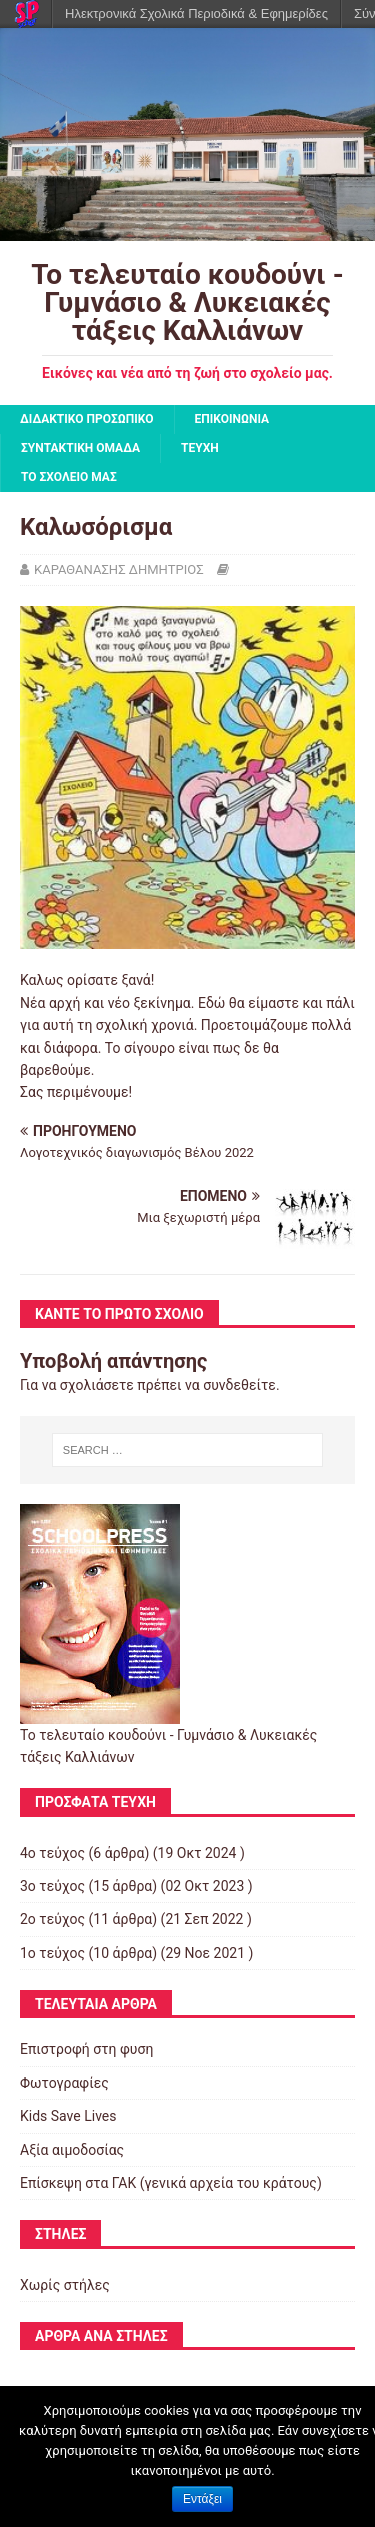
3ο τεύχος (52, 1886)
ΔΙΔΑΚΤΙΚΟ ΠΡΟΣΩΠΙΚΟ (87, 419)
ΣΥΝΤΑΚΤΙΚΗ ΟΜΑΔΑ (80, 448)
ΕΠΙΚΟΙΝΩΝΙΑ (232, 419)
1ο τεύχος (52, 1953)
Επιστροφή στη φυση (86, 2049)
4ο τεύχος (52, 1853)
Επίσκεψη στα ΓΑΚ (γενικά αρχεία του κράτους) (171, 2183)
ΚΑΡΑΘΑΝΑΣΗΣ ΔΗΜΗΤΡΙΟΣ (119, 569)
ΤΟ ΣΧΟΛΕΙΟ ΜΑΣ (69, 477)
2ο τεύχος (52, 1919)
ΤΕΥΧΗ (200, 448)
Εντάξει (202, 2499)
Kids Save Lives (68, 2116)
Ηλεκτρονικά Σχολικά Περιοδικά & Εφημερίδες (196, 13)
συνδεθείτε (239, 1385)
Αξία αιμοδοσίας (72, 2150)
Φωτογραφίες (64, 2083)
